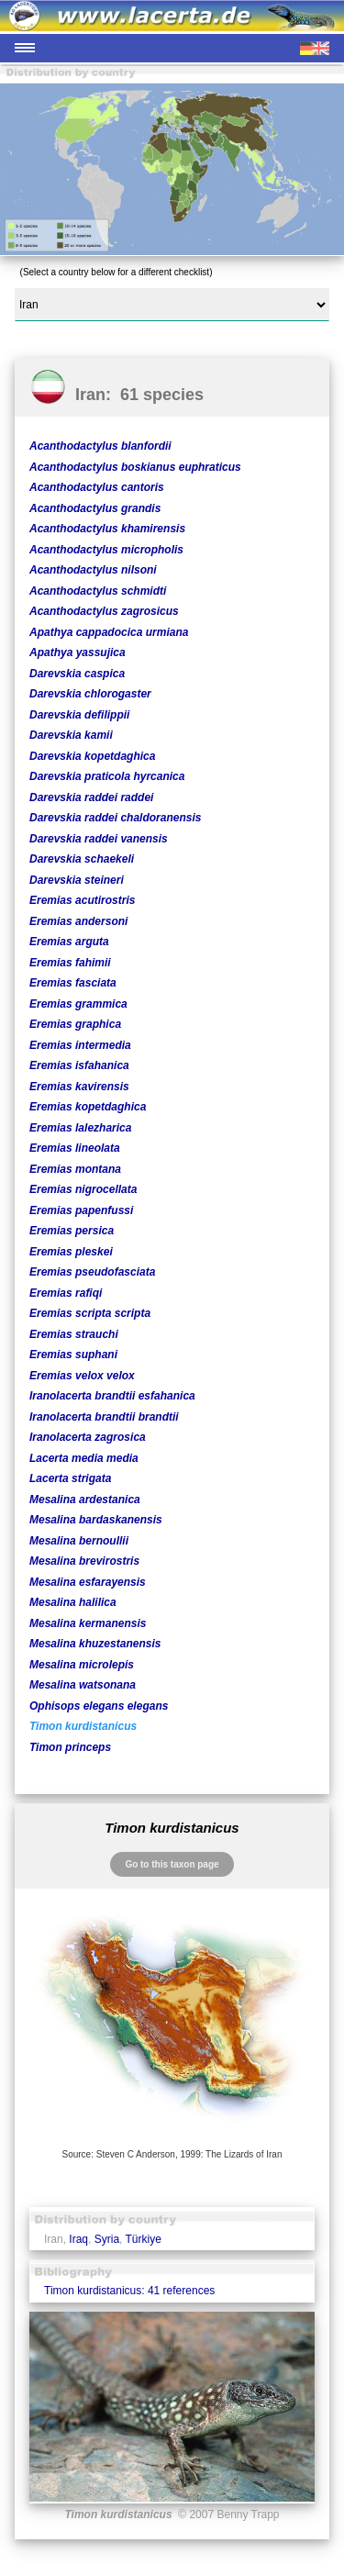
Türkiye (143, 2239)
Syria (106, 2239)
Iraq (78, 2239)
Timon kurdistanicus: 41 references (129, 2290)
